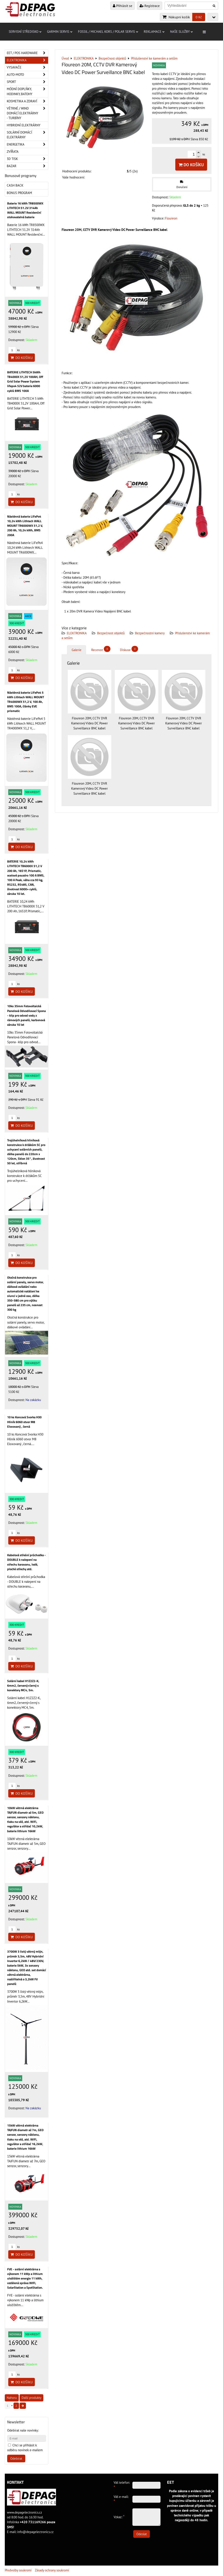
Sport (27, 81)
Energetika (27, 144)
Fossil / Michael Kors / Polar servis (108, 31)
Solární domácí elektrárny (27, 135)
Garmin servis (59, 31)
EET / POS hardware (27, 53)
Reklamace (154, 31)
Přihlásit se (122, 5)
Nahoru (12, 2398)
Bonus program (19, 193)
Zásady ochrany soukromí (52, 2570)
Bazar (27, 166)
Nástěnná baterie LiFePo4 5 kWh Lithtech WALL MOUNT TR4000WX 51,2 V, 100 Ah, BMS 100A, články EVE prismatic (25, 701)
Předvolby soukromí (18, 2570)
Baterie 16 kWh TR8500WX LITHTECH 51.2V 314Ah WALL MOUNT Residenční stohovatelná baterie (25, 210)
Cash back (15, 185)
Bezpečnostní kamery (150, 633)
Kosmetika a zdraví (27, 101)
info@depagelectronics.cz (35, 2532)
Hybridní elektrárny (23, 125)
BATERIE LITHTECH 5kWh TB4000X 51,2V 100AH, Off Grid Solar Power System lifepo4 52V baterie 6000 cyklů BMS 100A (25, 381)
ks (14, 350)
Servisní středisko (25, 31)
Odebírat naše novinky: (23, 2430)
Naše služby (181, 31)
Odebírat (16, 2458)
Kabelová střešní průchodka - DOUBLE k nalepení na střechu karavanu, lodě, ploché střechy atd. (26, 1562)
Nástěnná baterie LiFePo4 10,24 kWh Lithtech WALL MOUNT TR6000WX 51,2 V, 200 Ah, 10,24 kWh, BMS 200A (25, 525)
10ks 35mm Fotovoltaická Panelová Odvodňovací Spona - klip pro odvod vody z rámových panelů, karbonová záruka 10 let (26, 1015)
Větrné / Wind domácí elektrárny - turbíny (27, 113)
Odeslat (141, 2534)
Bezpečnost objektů (111, 633)
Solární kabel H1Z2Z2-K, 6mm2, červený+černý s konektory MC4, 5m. (23, 1685)
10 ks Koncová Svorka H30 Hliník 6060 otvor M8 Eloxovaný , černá (24, 1422)
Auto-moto (27, 74)
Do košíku (191, 164)
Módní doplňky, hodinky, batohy (27, 91)
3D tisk (27, 158)
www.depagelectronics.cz (24, 2512)
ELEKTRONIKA (77, 633)
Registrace (150, 5)
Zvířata (13, 151)
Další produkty (31, 2398)
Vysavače (27, 67)
